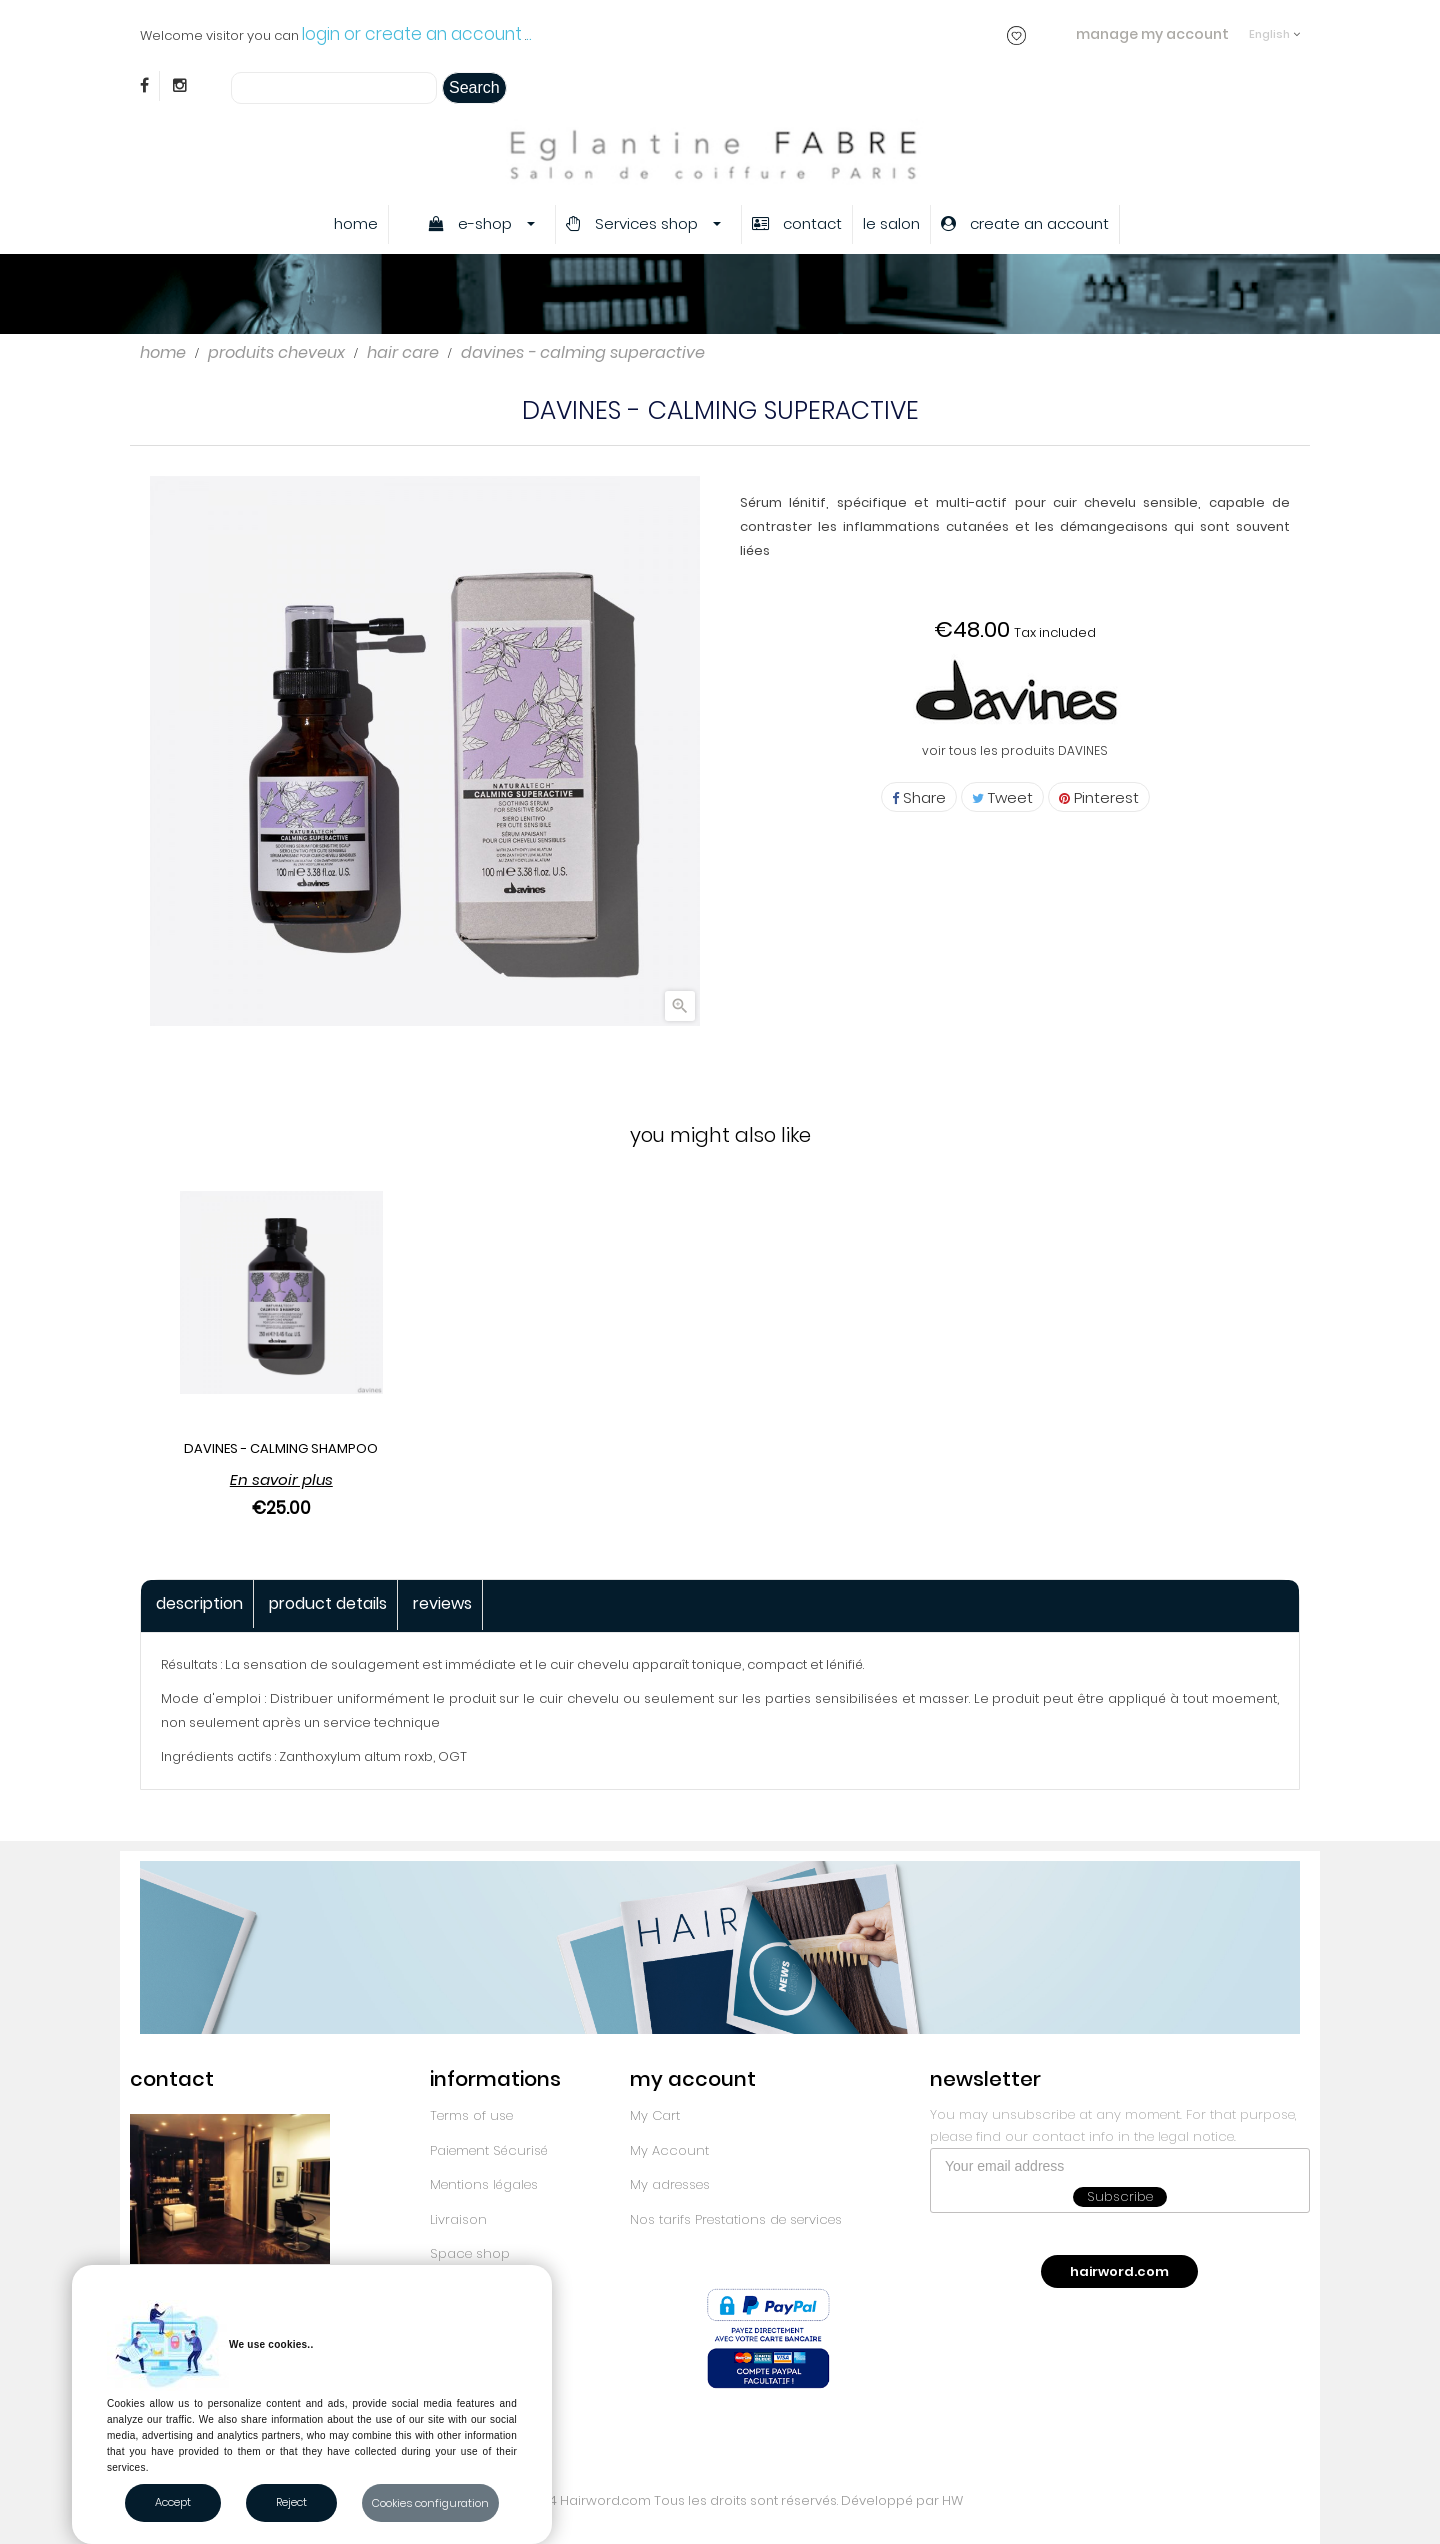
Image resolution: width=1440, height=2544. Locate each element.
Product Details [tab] (328, 1603)
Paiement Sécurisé (489, 2150)
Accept (173, 2502)
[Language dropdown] (1274, 24)
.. (529, 34)
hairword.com (1119, 2271)
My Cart (655, 2115)
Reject (291, 2502)
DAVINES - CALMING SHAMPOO (281, 1448)
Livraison (458, 2219)
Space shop (470, 2253)
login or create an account (412, 34)
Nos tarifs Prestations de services (736, 2219)
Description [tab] (199, 1603)
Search (474, 87)
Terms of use (471, 2115)
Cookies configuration (430, 2503)
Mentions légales (484, 2184)
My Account (669, 2150)
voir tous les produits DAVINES (1015, 750)
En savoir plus (281, 1479)
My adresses (670, 2184)
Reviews (442, 1603)
